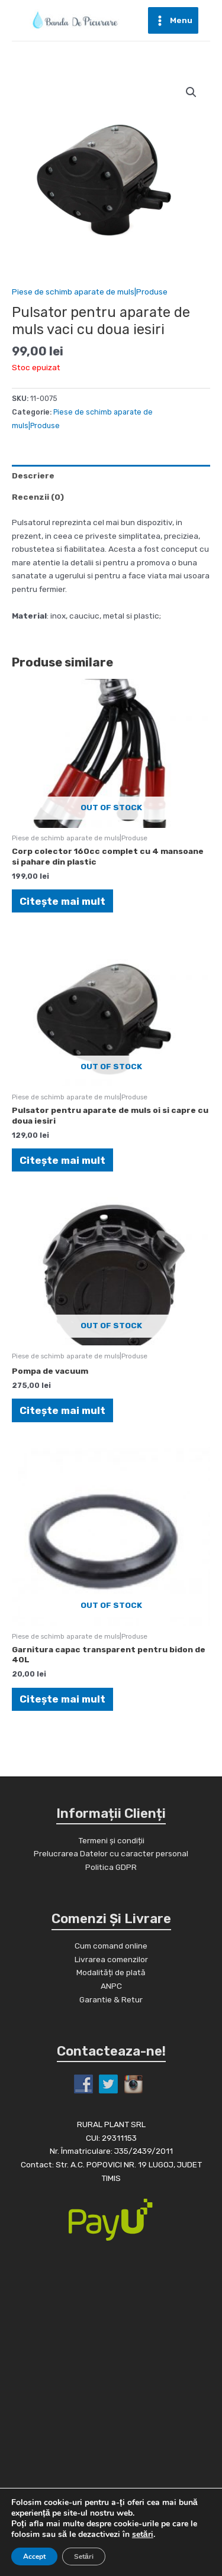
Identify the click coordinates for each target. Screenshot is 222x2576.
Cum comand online (111, 1945)
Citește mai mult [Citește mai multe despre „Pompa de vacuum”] (62, 1410)
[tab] (111, 475)
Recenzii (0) (38, 496)
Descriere (33, 475)
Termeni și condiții (111, 1840)
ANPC (111, 1986)
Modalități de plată (111, 1972)
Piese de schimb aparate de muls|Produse (90, 291)
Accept (34, 2556)
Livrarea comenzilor (111, 1959)
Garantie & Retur (111, 1999)
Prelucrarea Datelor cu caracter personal (111, 1853)
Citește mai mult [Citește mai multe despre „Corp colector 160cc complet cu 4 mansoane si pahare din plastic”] (62, 901)
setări (142, 2534)
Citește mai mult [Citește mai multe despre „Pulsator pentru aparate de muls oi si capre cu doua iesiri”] (62, 1160)
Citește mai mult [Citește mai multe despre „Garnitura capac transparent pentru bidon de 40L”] (62, 1699)
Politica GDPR (111, 1867)
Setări (84, 2556)
